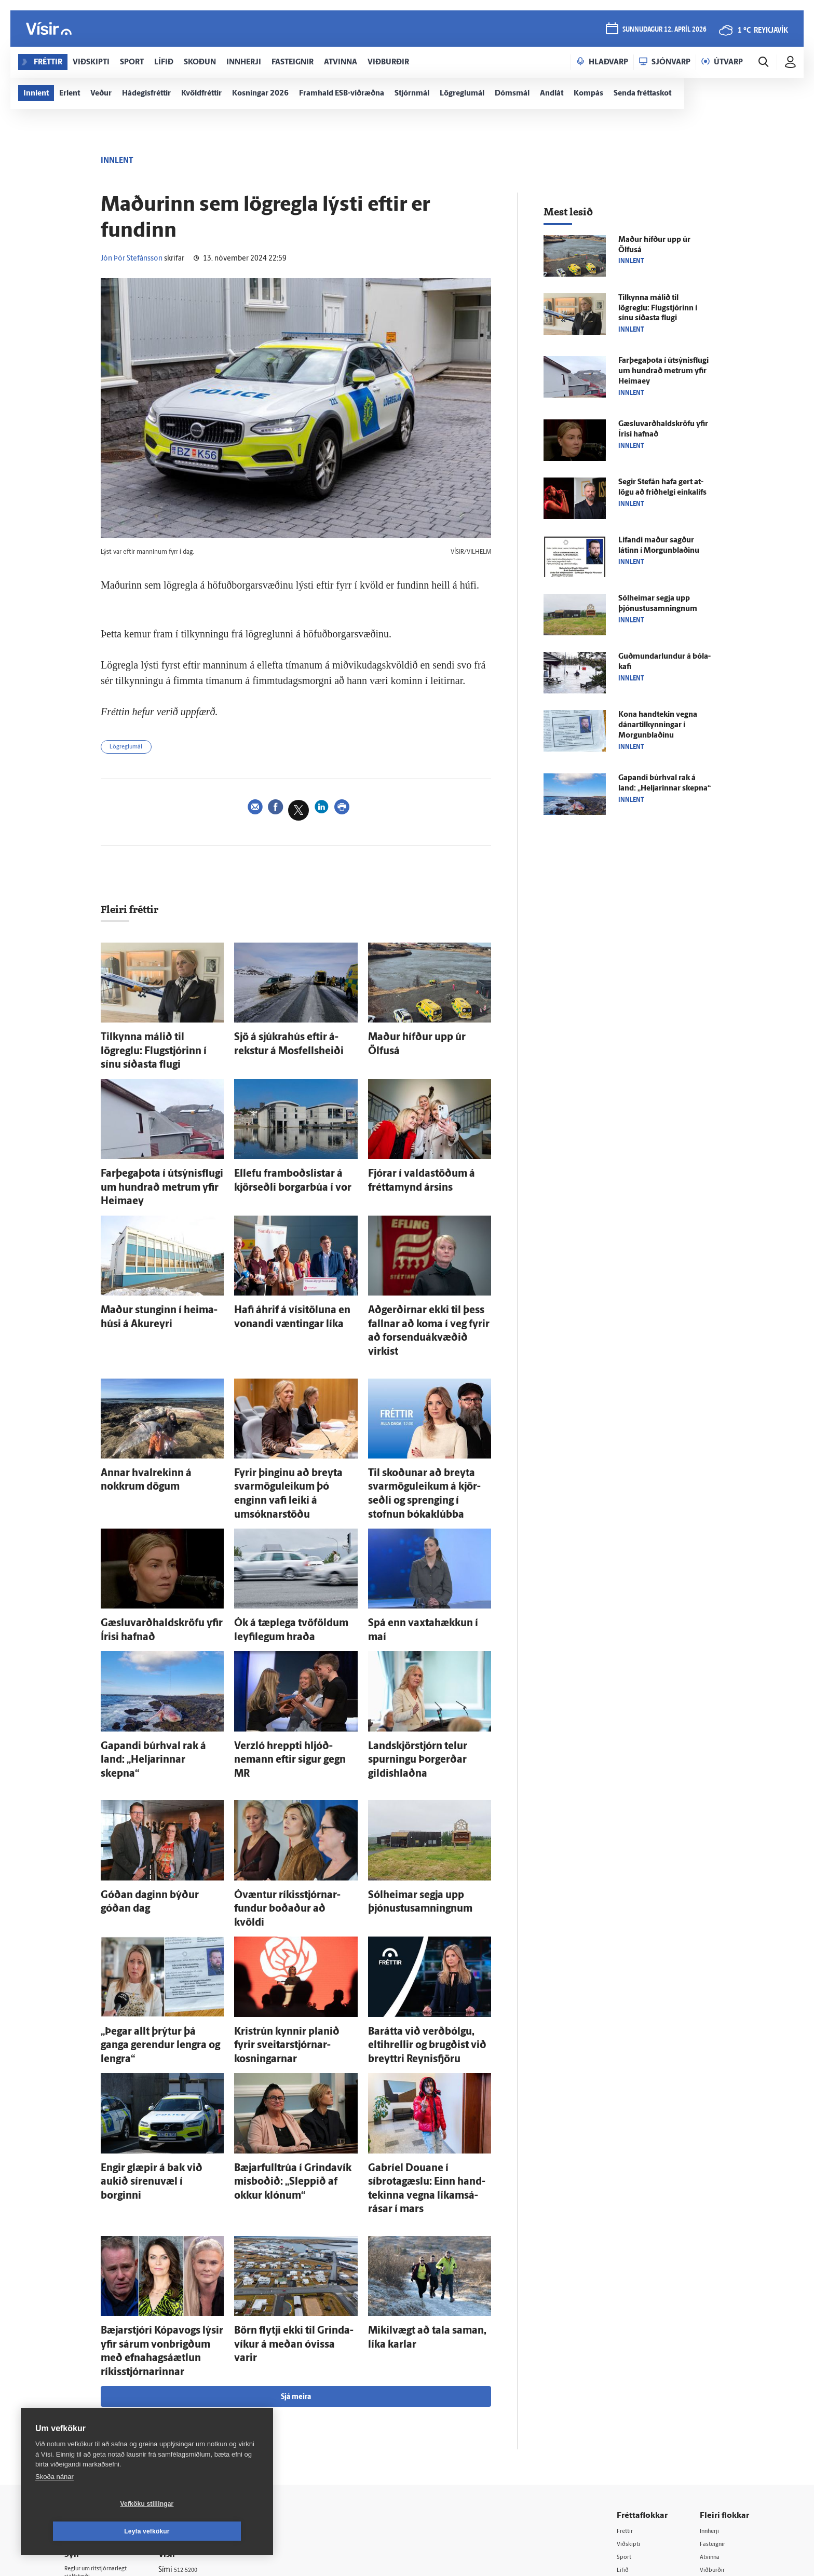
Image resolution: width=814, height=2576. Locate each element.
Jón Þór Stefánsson (131, 259)
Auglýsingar (194, 2380)
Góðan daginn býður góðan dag (156, 1780)
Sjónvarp (632, 2394)
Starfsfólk (191, 2433)
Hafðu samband (201, 2393)
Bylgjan (712, 2394)
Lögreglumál (132, 749)
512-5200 (206, 2367)
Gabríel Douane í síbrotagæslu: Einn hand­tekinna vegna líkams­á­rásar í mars (426, 2022)
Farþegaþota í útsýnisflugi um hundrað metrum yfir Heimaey (663, 371)
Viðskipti (632, 2341)
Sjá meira (296, 2194)
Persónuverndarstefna (100, 2390)
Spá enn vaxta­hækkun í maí (416, 1536)
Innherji (713, 2328)
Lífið (625, 2367)
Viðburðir (715, 2367)
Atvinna (712, 2355)
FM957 (711, 2407)
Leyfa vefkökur (209, 2531)
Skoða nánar (54, 2504)
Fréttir (628, 2328)
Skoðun (630, 2381)
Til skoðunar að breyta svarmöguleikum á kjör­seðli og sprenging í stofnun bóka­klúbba (424, 1420)
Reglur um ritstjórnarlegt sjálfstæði (104, 2372)
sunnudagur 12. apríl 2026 (662, 32)
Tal (705, 2434)
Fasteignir (715, 2341)
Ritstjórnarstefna (202, 2406)
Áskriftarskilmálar (203, 2420)
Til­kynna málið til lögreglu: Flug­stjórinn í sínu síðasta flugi (657, 308)
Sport (627, 2355)
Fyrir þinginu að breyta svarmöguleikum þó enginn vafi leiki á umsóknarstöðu (290, 1420)
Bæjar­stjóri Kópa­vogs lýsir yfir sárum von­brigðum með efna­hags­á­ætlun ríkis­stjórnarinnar (162, 2160)
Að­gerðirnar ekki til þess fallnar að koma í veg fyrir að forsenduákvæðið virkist (428, 1281)
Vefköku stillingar (85, 2531)
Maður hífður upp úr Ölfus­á (416, 1040)
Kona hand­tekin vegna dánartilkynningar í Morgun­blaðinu (657, 725)
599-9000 (95, 2429)
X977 (708, 2421)
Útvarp (629, 2407)
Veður (710, 2381)
